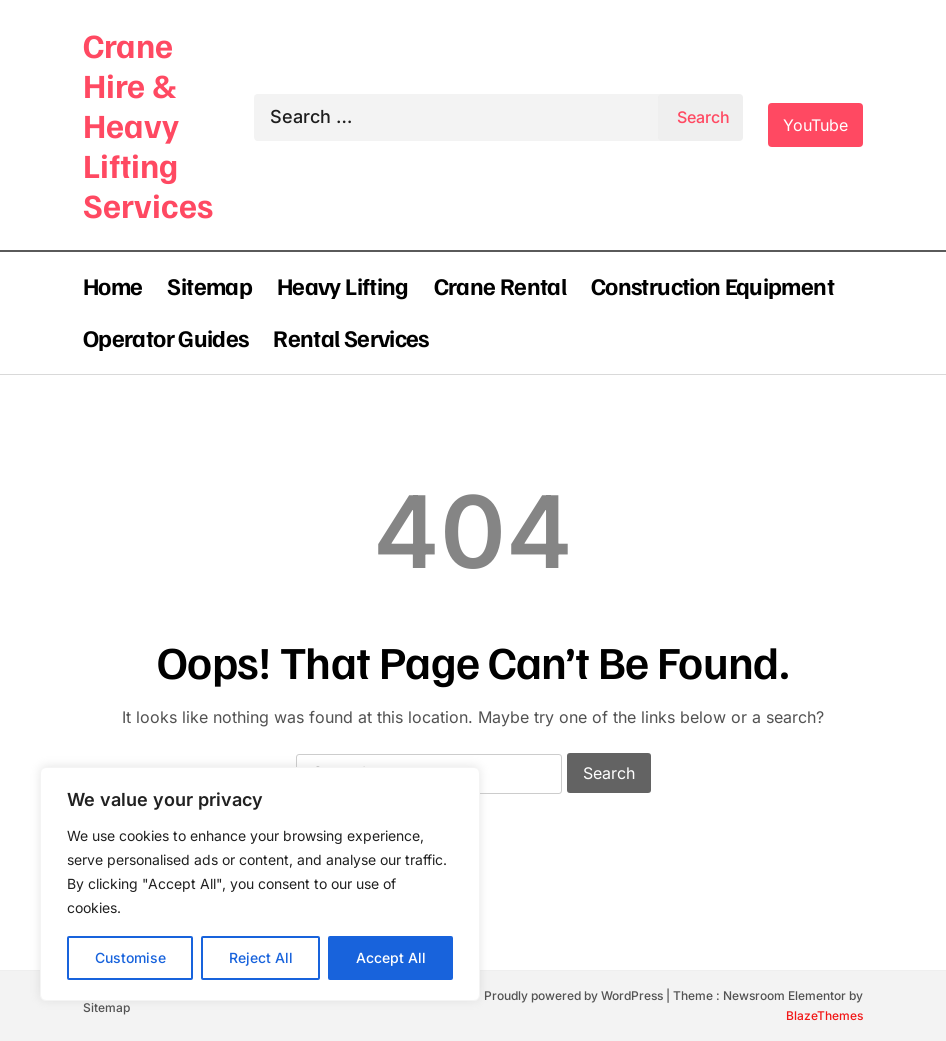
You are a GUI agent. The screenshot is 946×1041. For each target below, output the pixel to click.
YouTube (815, 125)
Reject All (261, 957)
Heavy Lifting (343, 285)
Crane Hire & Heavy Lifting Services (148, 124)
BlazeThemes (824, 1015)
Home (112, 285)
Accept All (391, 957)
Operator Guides (165, 337)
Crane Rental (500, 285)
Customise (130, 957)
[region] (260, 884)
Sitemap (209, 285)
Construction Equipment (712, 285)
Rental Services (350, 337)
